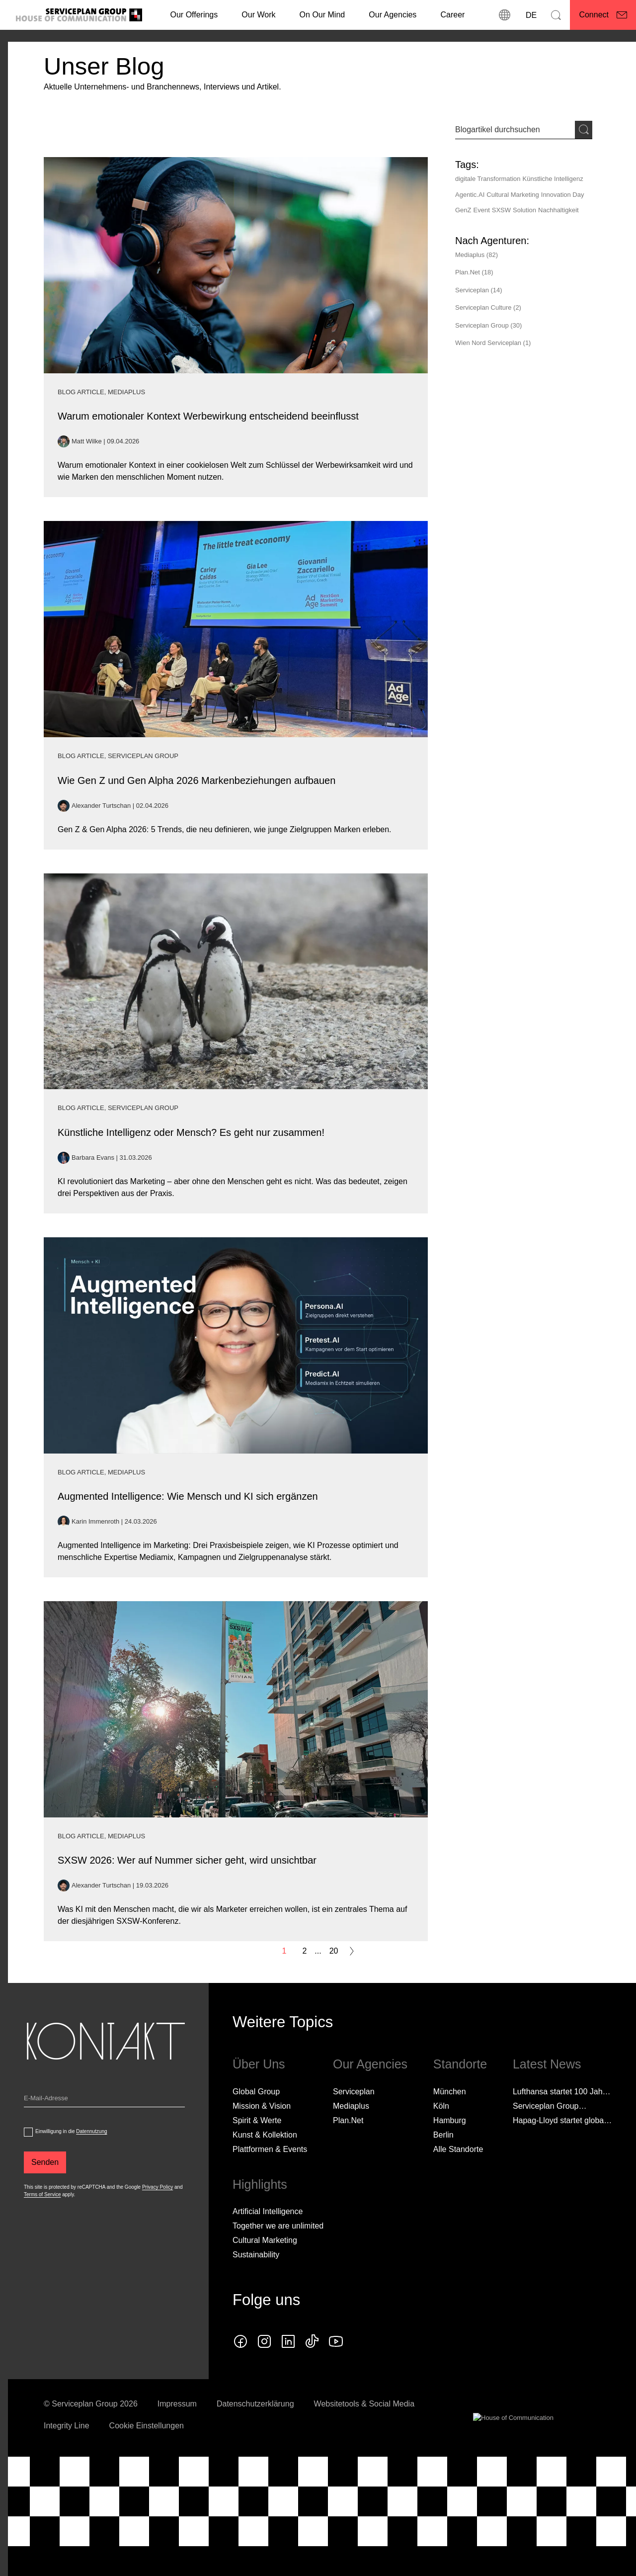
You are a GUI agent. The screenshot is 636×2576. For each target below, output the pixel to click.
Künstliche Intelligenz (553, 178)
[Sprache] (530, 15)
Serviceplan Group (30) (488, 325)
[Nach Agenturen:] (492, 240)
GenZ (463, 210)
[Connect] (603, 15)
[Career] (452, 14)
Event (482, 210)
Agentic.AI (469, 194)
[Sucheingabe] (515, 130)
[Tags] (523, 189)
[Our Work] (258, 14)
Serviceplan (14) (478, 290)
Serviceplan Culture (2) (488, 307)
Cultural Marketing (512, 194)
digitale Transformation (488, 178)
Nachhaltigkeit (558, 210)
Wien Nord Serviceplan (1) (493, 342)
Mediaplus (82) (476, 254)
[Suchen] (556, 15)
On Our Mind (322, 14)
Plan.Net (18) (474, 272)
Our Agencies (392, 14)
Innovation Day (562, 194)
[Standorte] (504, 15)
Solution (524, 210)
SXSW (501, 210)
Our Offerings (194, 14)
